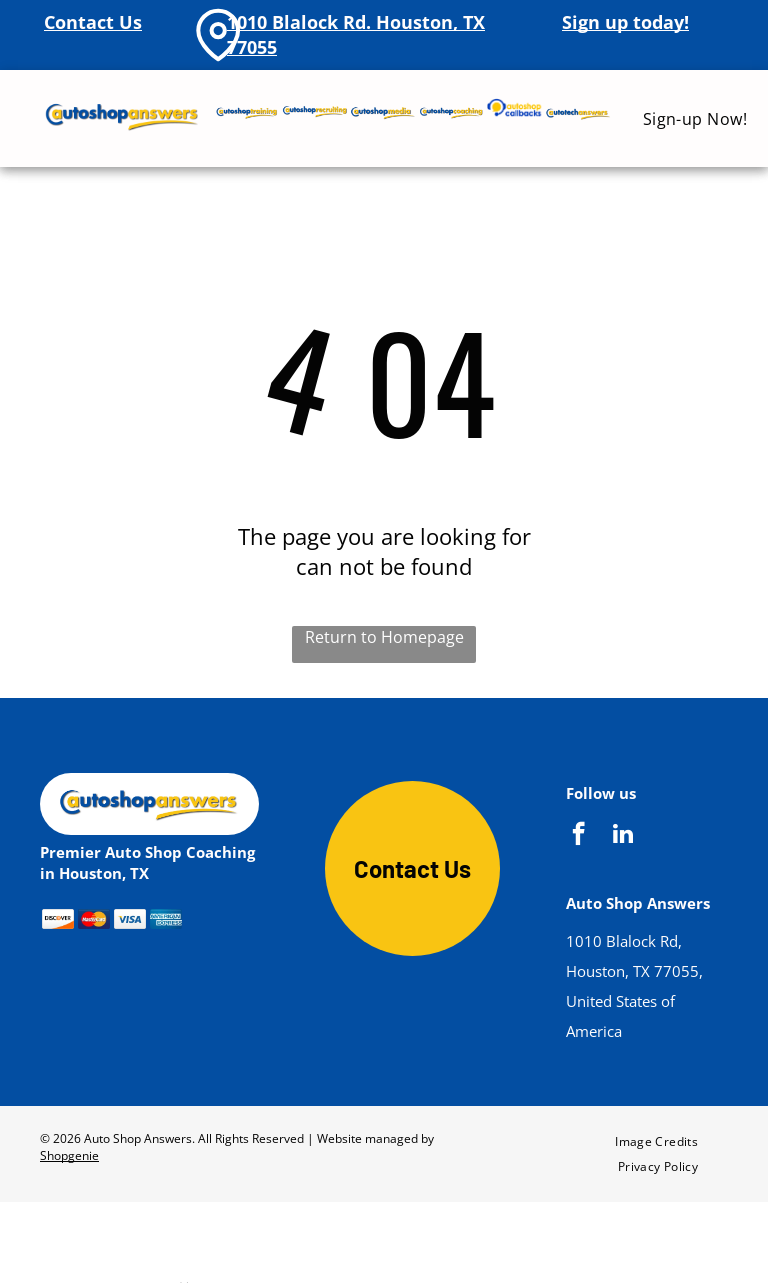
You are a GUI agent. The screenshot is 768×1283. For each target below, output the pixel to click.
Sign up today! (625, 22)
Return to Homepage (384, 637)
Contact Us (93, 22)
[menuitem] (695, 118)
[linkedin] (622, 836)
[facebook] (578, 836)
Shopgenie (69, 1155)
